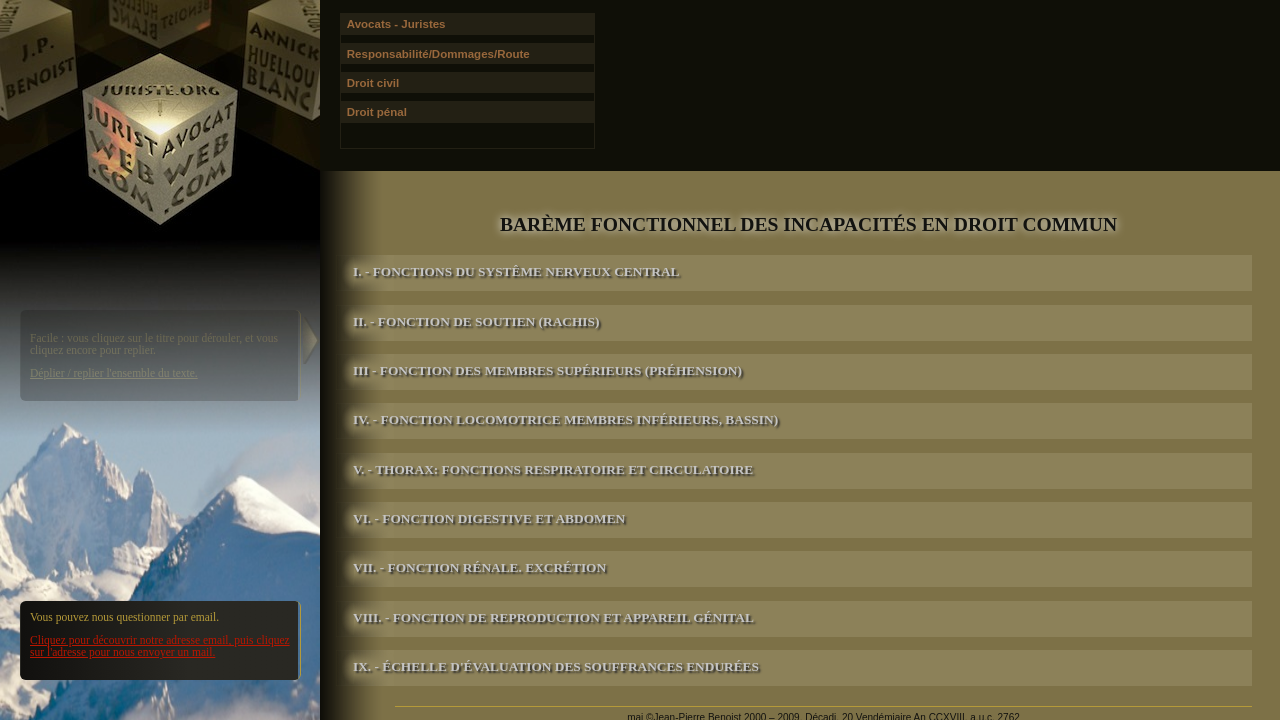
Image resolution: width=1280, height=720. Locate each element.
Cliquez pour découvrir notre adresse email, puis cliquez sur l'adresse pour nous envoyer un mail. (160, 646)
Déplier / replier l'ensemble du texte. (114, 373)
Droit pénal (377, 112)
